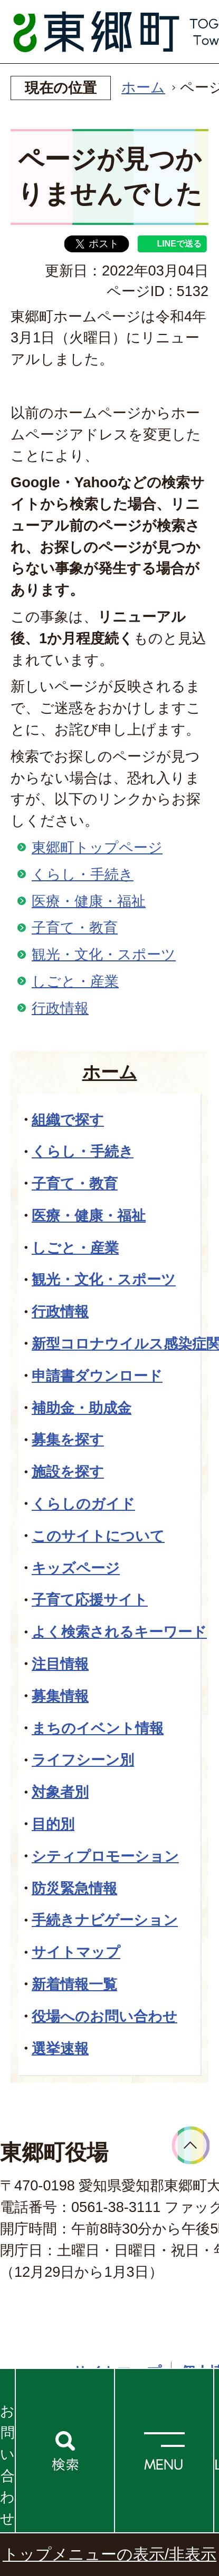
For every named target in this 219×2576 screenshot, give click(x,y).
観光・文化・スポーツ (104, 954)
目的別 (53, 1824)
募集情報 (60, 1696)
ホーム (143, 87)
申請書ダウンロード (97, 1376)
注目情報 (60, 1664)
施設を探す (68, 1471)
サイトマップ (76, 1952)
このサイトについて (98, 1536)
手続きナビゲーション (105, 1920)
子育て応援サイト (90, 1599)
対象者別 (60, 1792)
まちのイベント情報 (98, 1728)
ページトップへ (190, 2145)
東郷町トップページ (97, 847)
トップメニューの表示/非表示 (109, 2554)
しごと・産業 (75, 981)
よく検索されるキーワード (119, 1632)
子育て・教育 (75, 927)
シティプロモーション (105, 1856)
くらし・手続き (83, 874)
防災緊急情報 (74, 1888)
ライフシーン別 (83, 1760)
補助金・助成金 (81, 1408)
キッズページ (76, 1568)
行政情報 (60, 1008)
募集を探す (68, 1439)
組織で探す (68, 1120)
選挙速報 (60, 2048)
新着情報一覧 (74, 1984)
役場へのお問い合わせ (104, 2016)
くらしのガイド (83, 1504)
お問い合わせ (7, 2464)
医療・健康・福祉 (89, 901)
